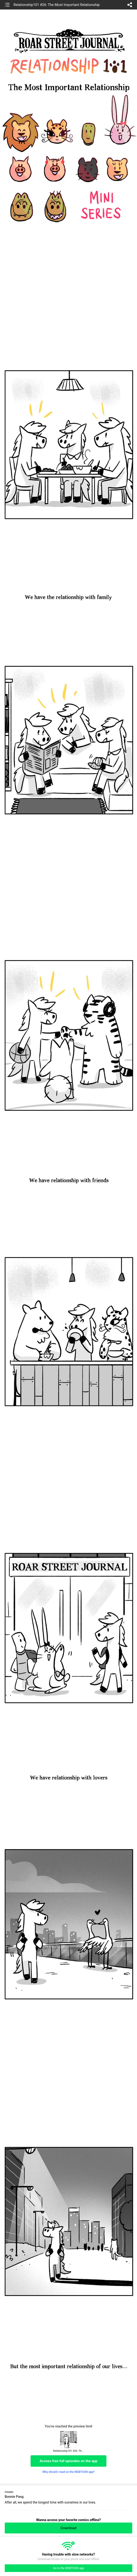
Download (69, 2528)
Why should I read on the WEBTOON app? (68, 2472)
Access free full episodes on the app (68, 2461)
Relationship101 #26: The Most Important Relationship (57, 5)
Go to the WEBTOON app (68, 2568)
